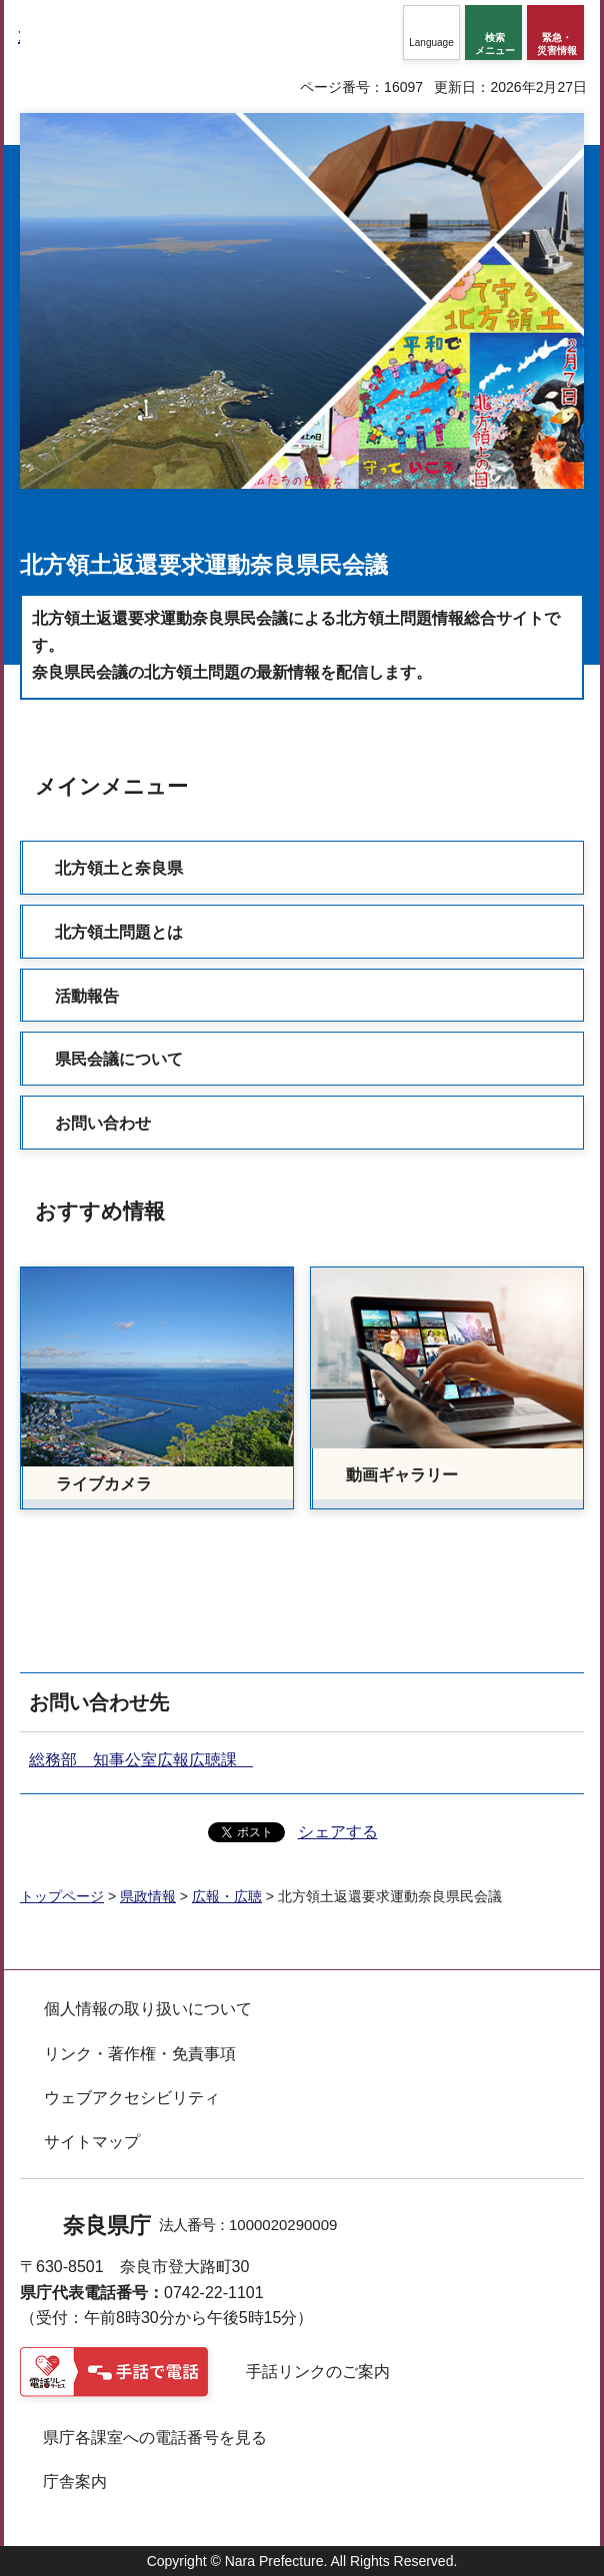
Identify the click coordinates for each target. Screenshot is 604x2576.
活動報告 (87, 996)
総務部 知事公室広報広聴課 (141, 1759)
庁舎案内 (75, 2481)
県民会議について (119, 1059)
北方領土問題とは (119, 932)
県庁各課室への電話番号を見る (155, 2437)
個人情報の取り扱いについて (148, 2008)
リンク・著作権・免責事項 (140, 2053)
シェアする (338, 1831)
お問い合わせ (103, 1123)
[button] (431, 32)
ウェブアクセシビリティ (132, 2097)
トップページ (62, 1896)
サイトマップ (92, 2141)
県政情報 (148, 1896)
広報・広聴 (227, 1896)
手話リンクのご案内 (318, 2371)
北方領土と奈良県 (119, 868)
